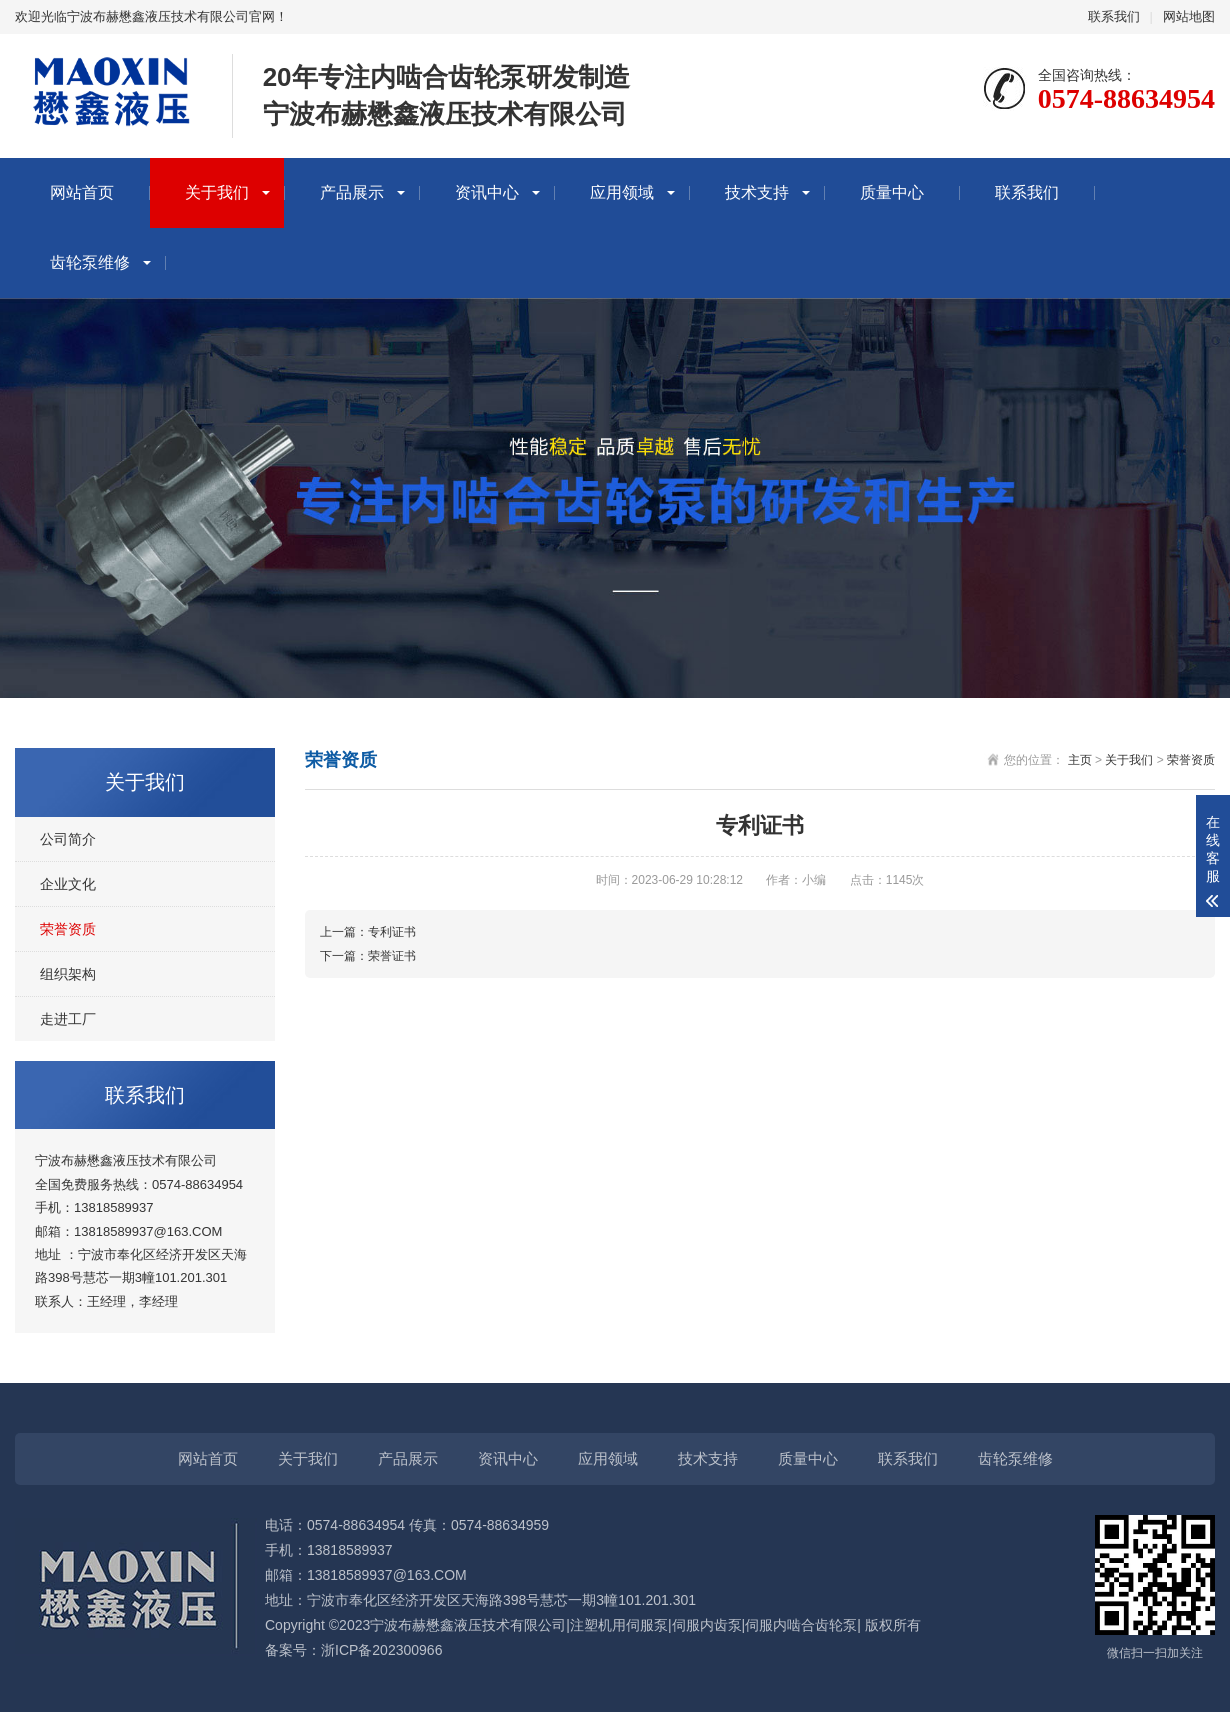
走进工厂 (68, 1019)
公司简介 (68, 839)
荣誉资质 (68, 929)
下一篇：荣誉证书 (368, 956)
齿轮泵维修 (90, 262)
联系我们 (1114, 16)
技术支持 (757, 192)
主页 (1080, 760)
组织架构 (68, 974)
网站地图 (1189, 16)
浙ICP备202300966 (381, 1650)
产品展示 (352, 192)
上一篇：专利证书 (368, 932)
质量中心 (892, 192)
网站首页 (82, 192)
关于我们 (217, 192)
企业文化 (68, 884)
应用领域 (622, 192)
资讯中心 (487, 192)
